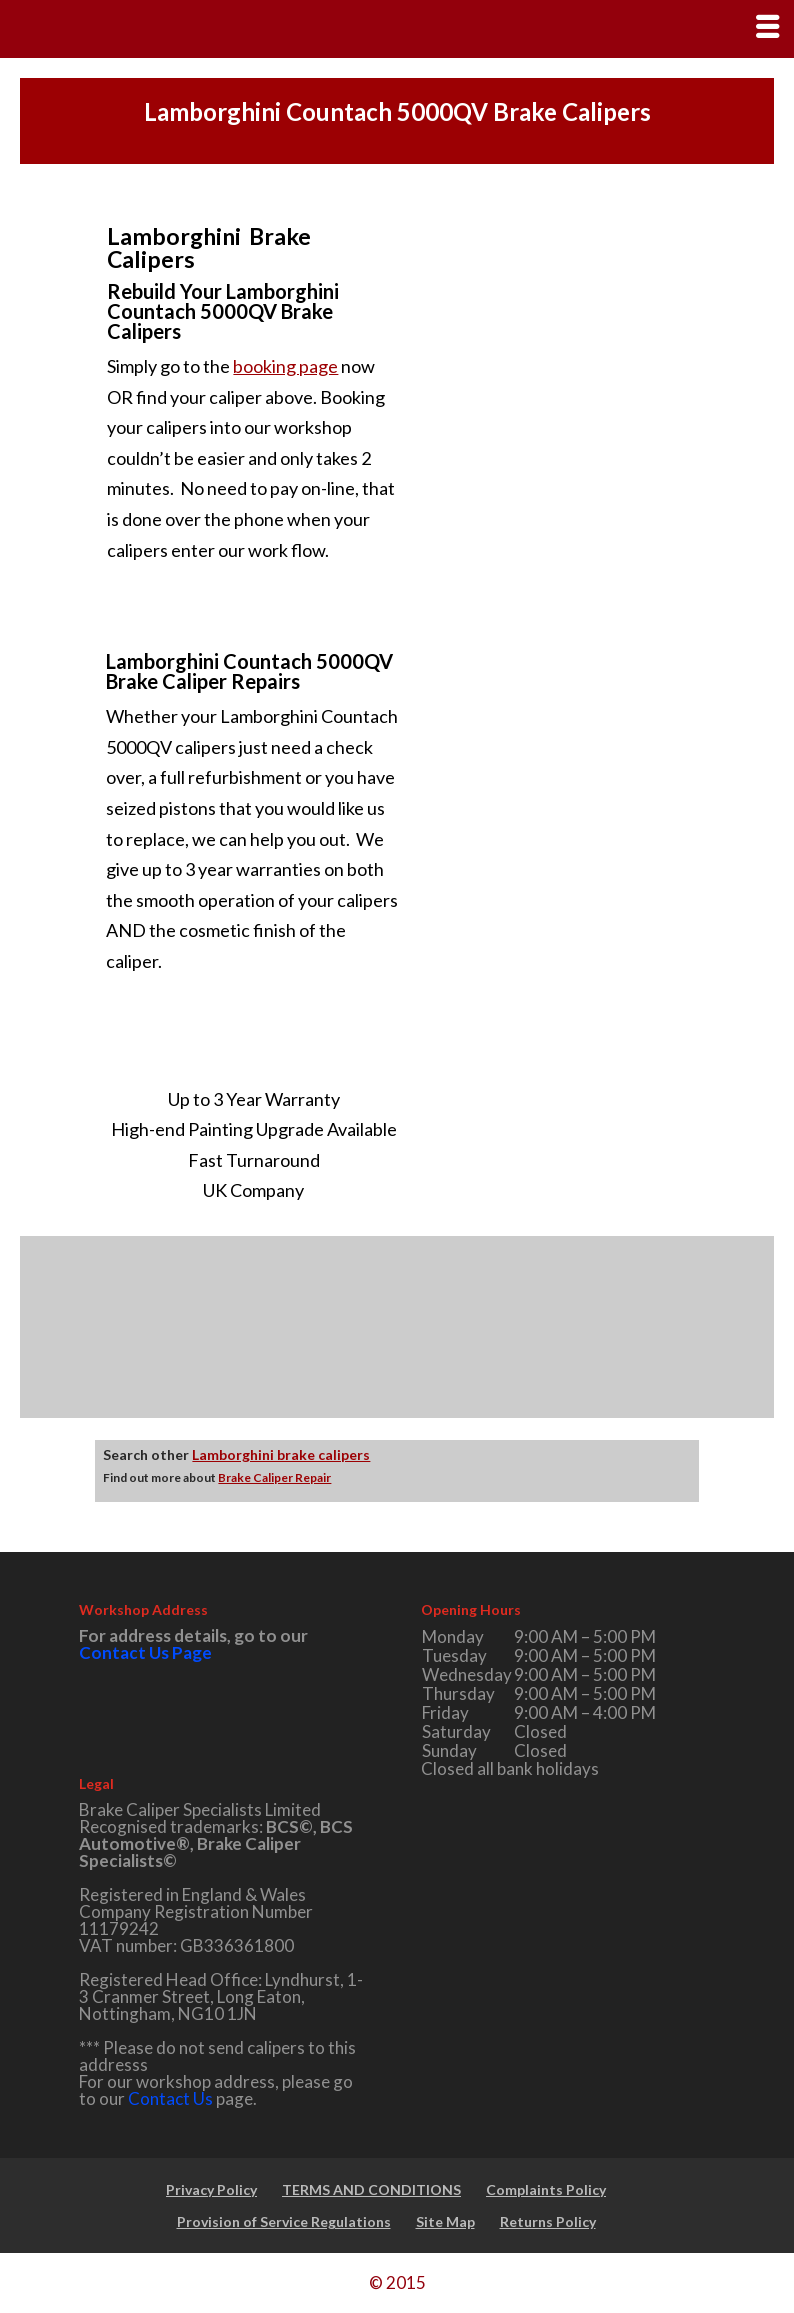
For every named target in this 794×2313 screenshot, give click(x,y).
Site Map (445, 2221)
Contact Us (170, 2098)
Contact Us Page (145, 1652)
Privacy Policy (211, 2189)
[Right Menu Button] (767, 26)
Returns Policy (548, 2221)
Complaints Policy (546, 2189)
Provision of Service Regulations (284, 2221)
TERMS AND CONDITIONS (371, 2189)
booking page (285, 366)
